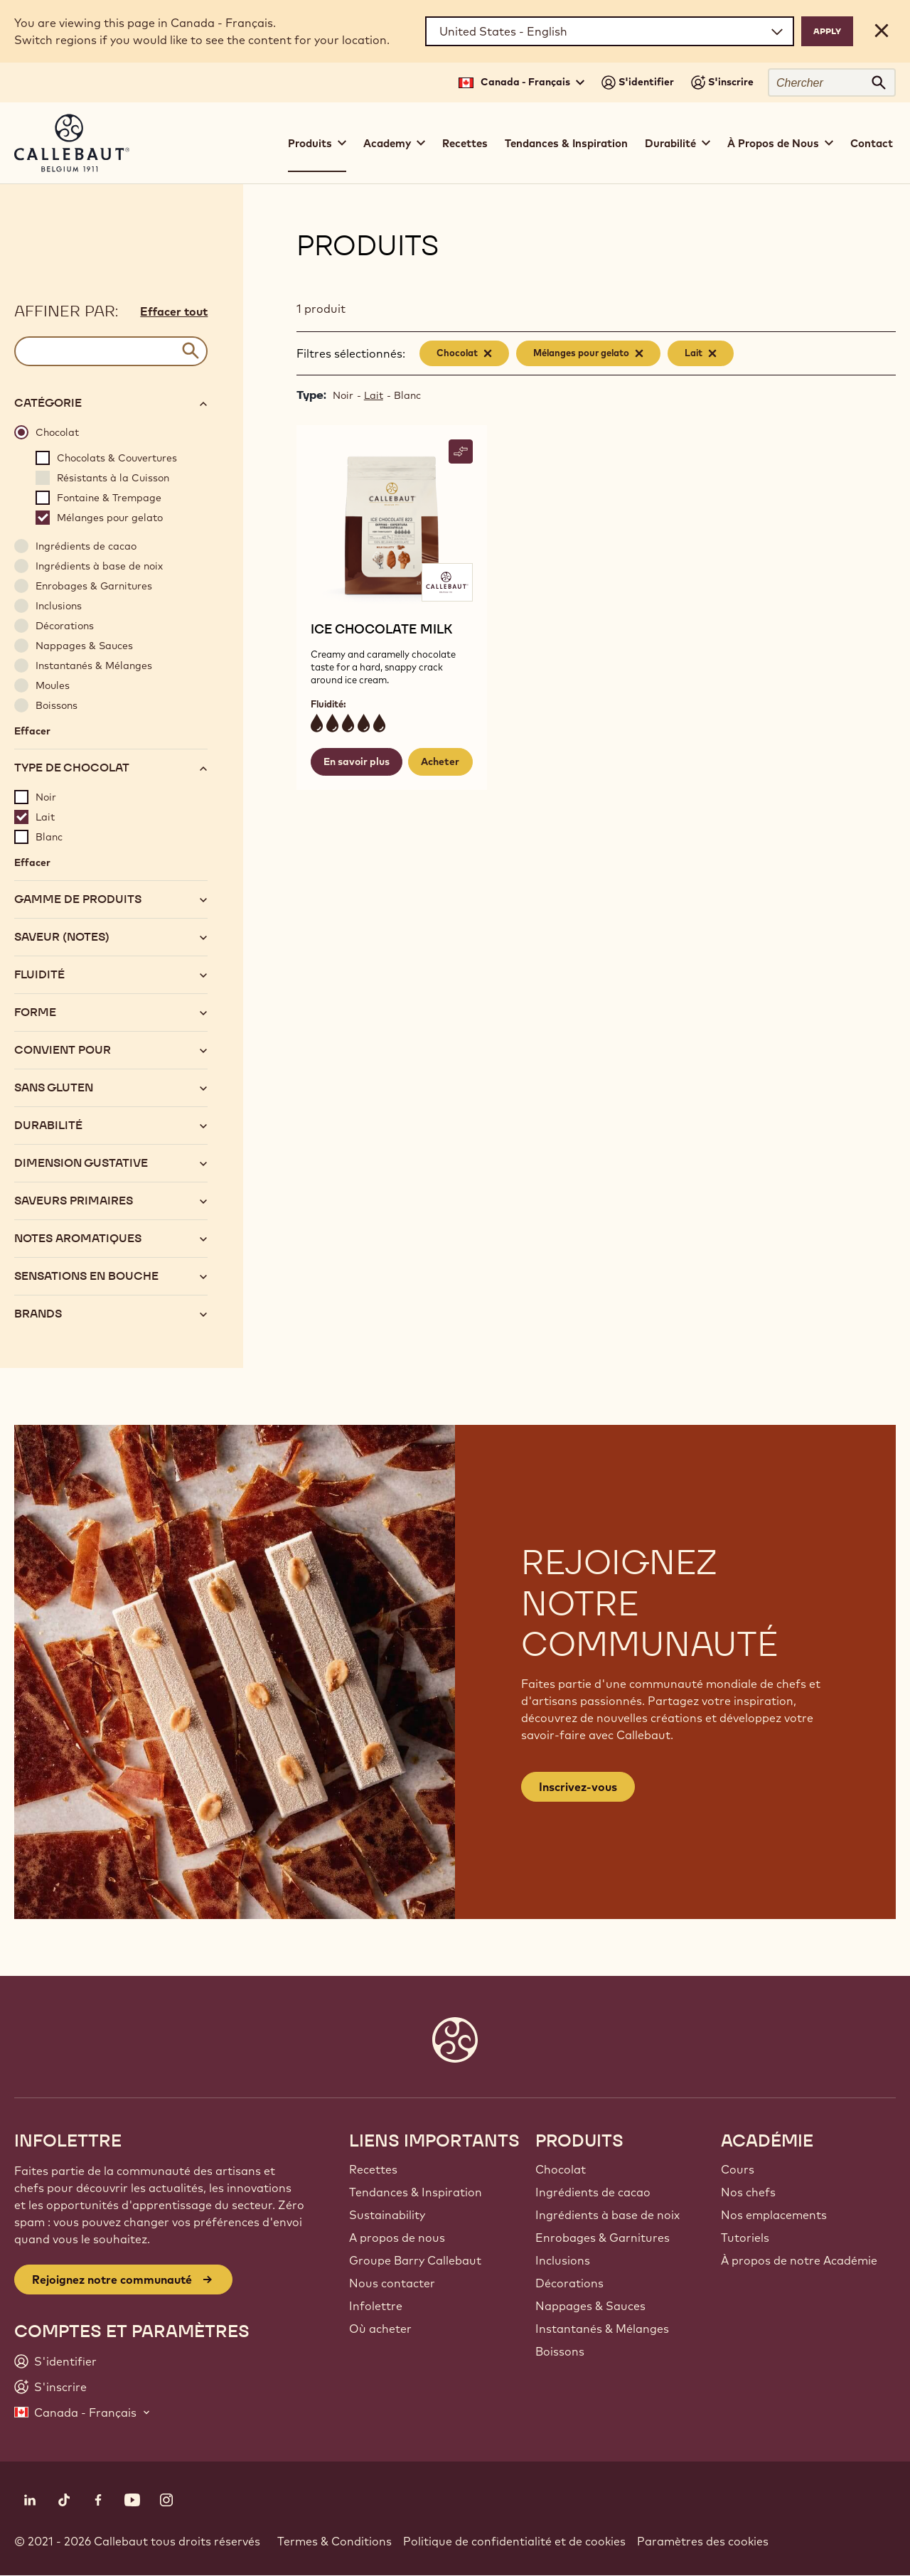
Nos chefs (748, 2192)
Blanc (407, 395)
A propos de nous (397, 2237)
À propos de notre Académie (799, 2260)
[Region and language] (609, 31)
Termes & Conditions (334, 2541)
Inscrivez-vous (578, 1787)
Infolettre (375, 2306)
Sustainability (387, 2215)
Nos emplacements (774, 2215)
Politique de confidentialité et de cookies (514, 2541)
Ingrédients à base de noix (607, 2215)
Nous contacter (392, 2283)
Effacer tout (174, 311)
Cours (737, 2169)
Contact (871, 143)
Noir (343, 395)
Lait (373, 395)
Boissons (559, 2351)
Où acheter (380, 2328)
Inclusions (562, 2260)
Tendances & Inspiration (566, 143)
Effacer (32, 731)
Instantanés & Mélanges (602, 2328)
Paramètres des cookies (703, 2541)
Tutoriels (745, 2237)
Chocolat (560, 2169)
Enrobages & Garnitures (602, 2237)
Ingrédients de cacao (593, 2192)
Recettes (465, 143)
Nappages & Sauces (590, 2306)
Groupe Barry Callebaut (415, 2260)
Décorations (569, 2283)
